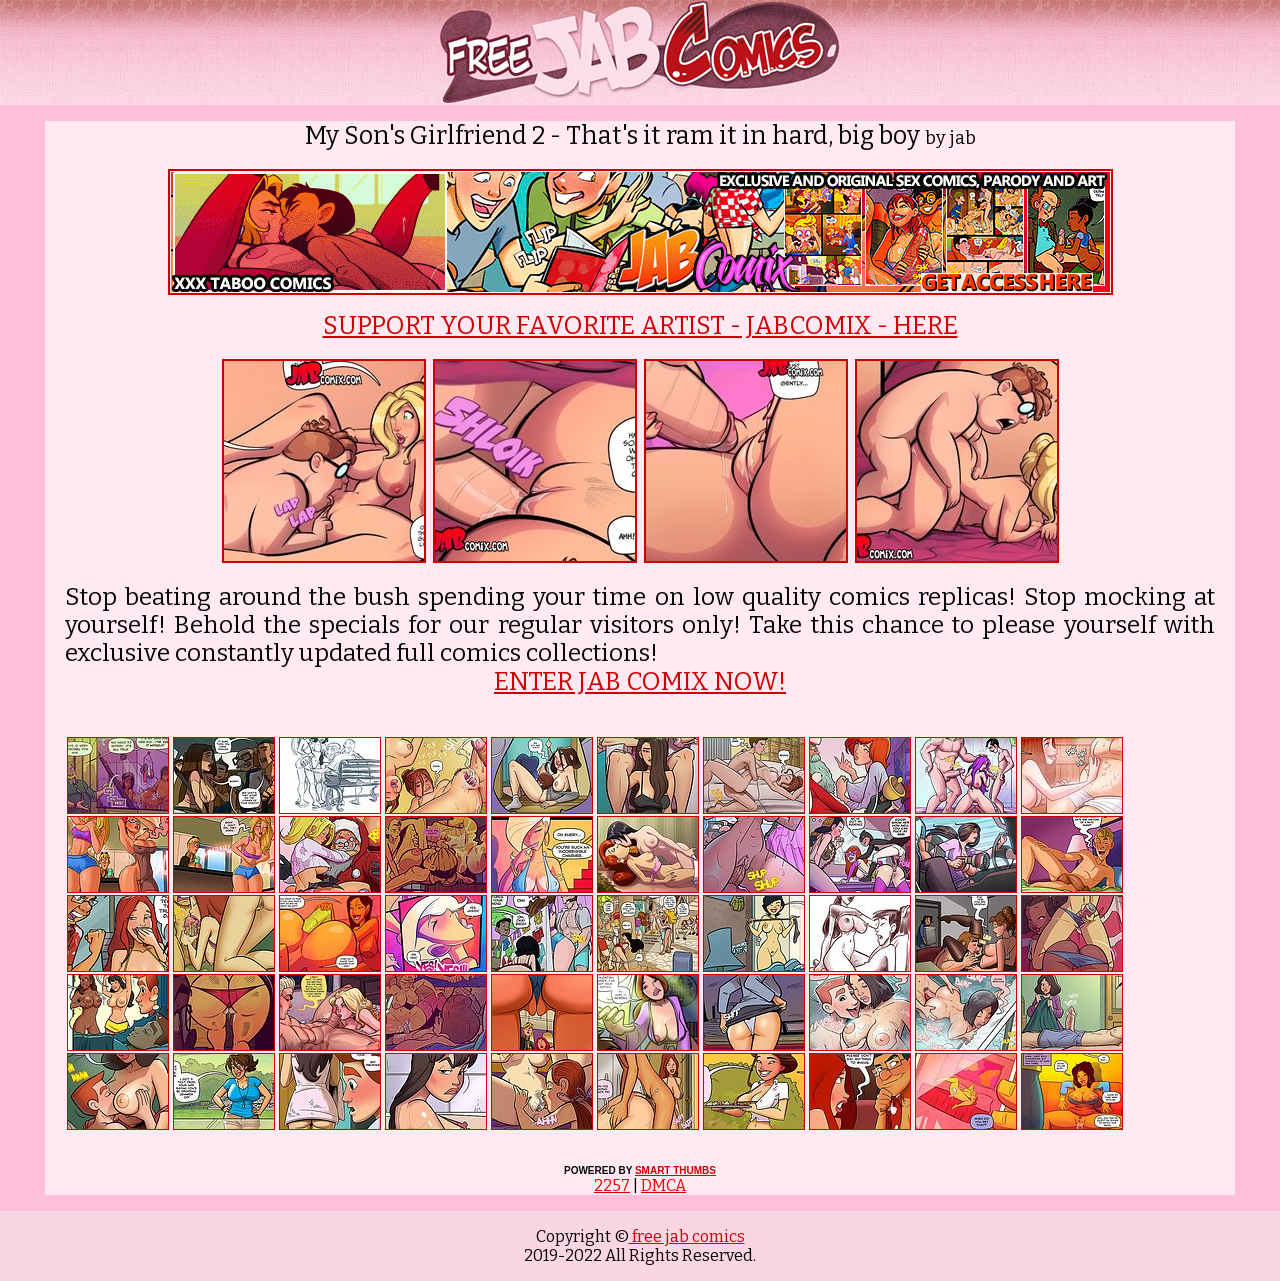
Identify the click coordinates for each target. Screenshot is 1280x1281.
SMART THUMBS (675, 1170)
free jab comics (687, 1236)
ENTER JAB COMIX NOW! (640, 682)
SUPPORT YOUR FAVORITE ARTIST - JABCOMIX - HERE (640, 326)
